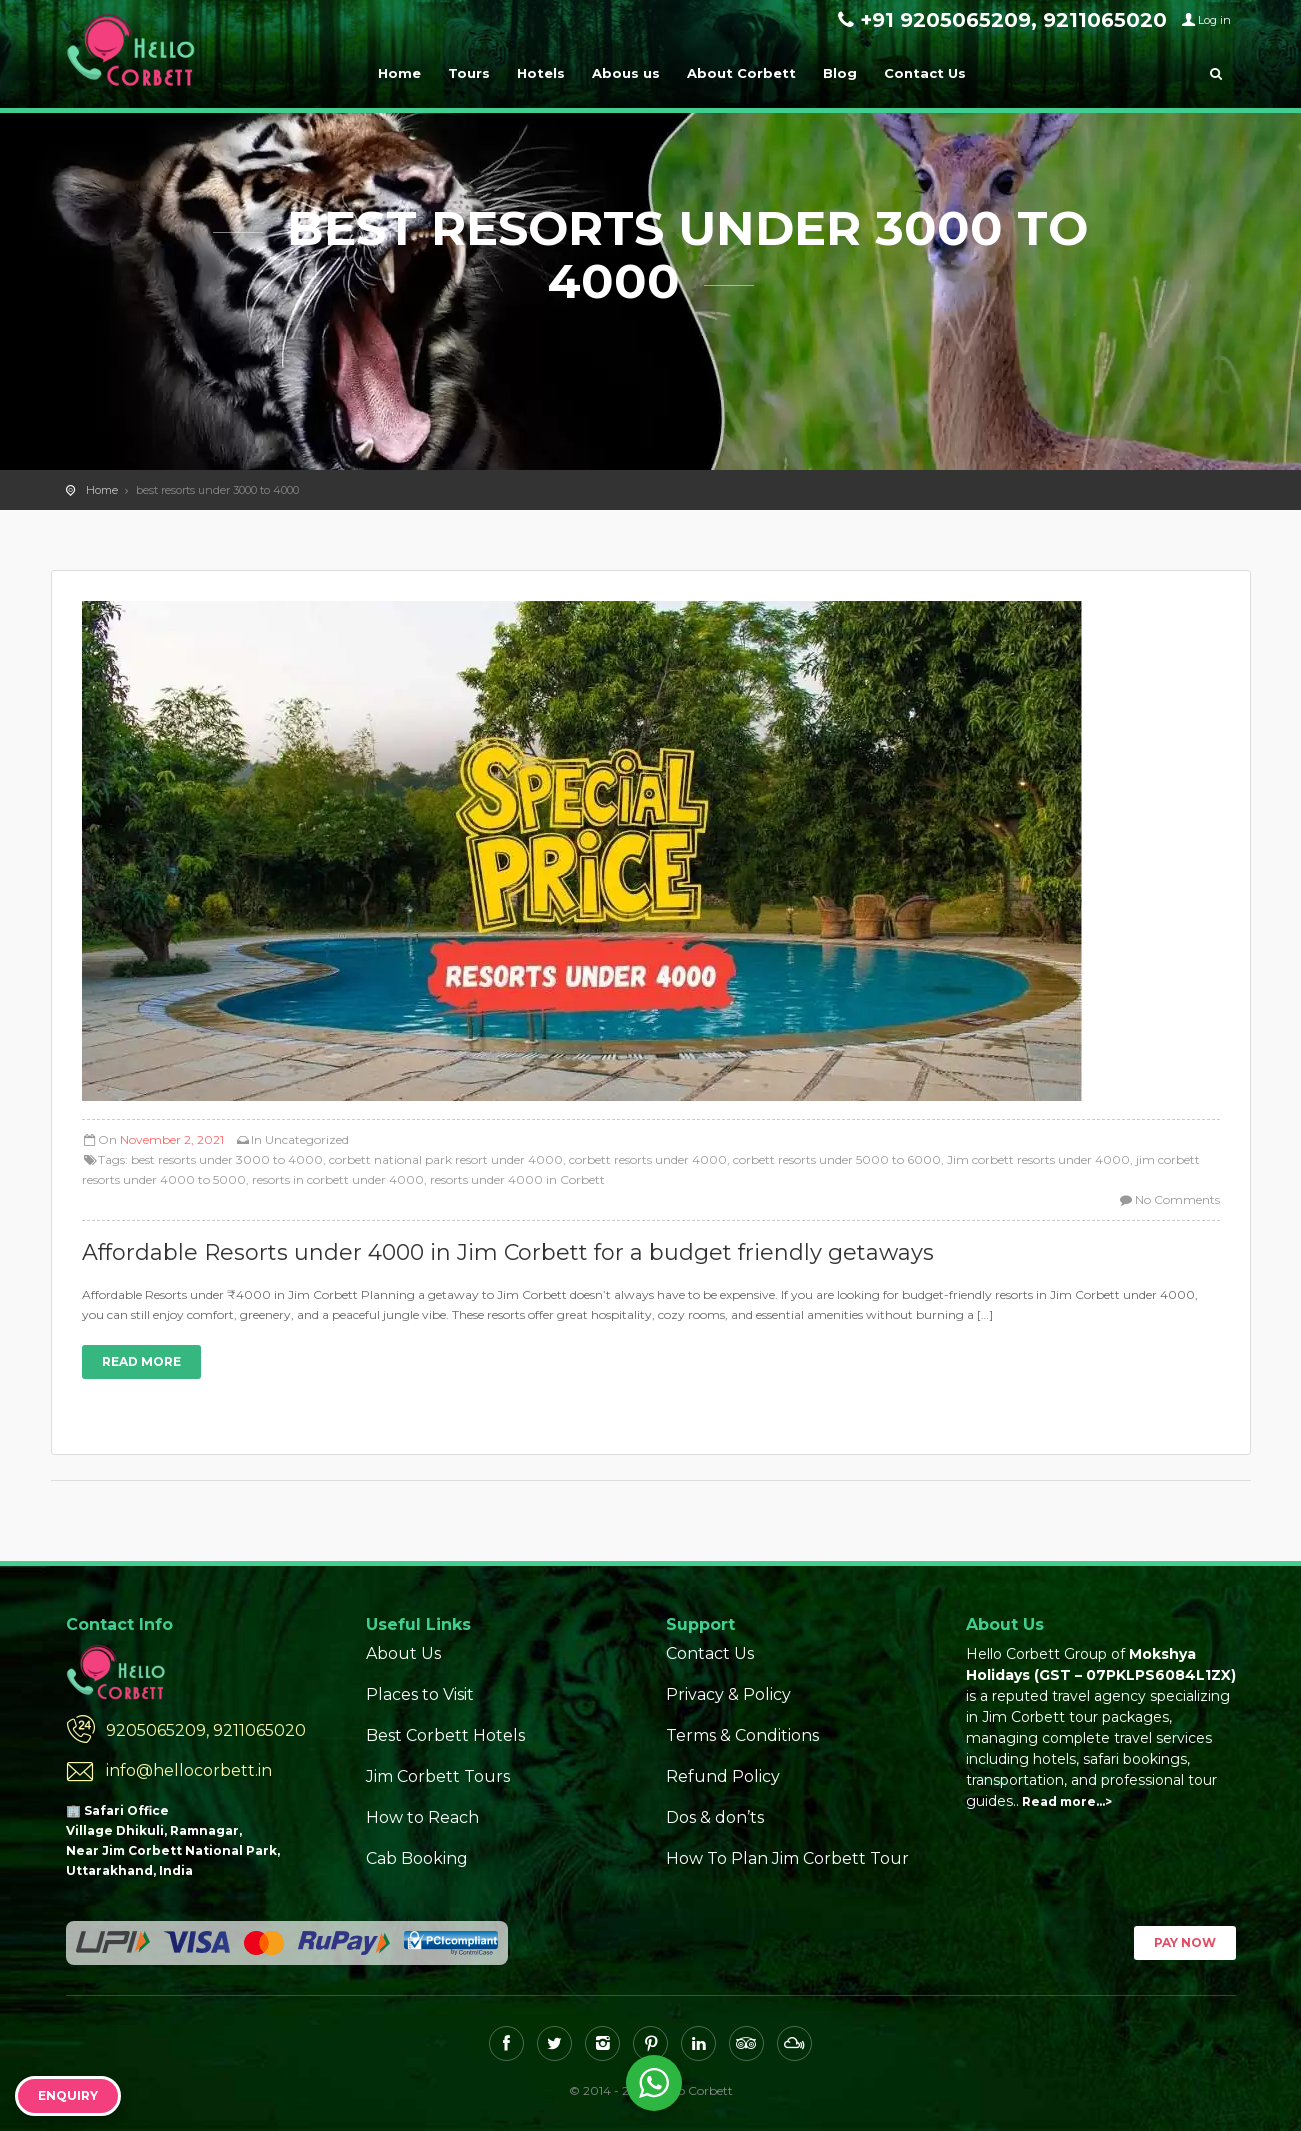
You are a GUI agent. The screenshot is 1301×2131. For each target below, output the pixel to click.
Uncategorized (307, 1139)
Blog (840, 73)
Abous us (626, 73)
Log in (1214, 20)
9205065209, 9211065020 (206, 1730)
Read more (141, 1361)
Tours (469, 73)
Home (399, 73)
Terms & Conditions (742, 1735)
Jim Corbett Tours (438, 1776)
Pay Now (1185, 1942)
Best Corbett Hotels (445, 1735)
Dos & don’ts (715, 1817)
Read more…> (1067, 1801)
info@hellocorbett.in (189, 1770)
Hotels (541, 73)
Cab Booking (417, 1858)
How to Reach (422, 1817)
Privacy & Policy (728, 1694)
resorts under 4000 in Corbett (517, 1179)
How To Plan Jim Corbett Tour (787, 1858)
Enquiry (68, 2095)
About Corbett (741, 73)
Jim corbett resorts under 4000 (1038, 1159)
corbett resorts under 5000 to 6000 (837, 1159)
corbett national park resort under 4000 (446, 1159)
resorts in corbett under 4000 (338, 1179)
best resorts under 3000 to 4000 (227, 1159)
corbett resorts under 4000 (648, 1159)
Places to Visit (420, 1694)
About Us (403, 1653)
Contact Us (925, 73)
